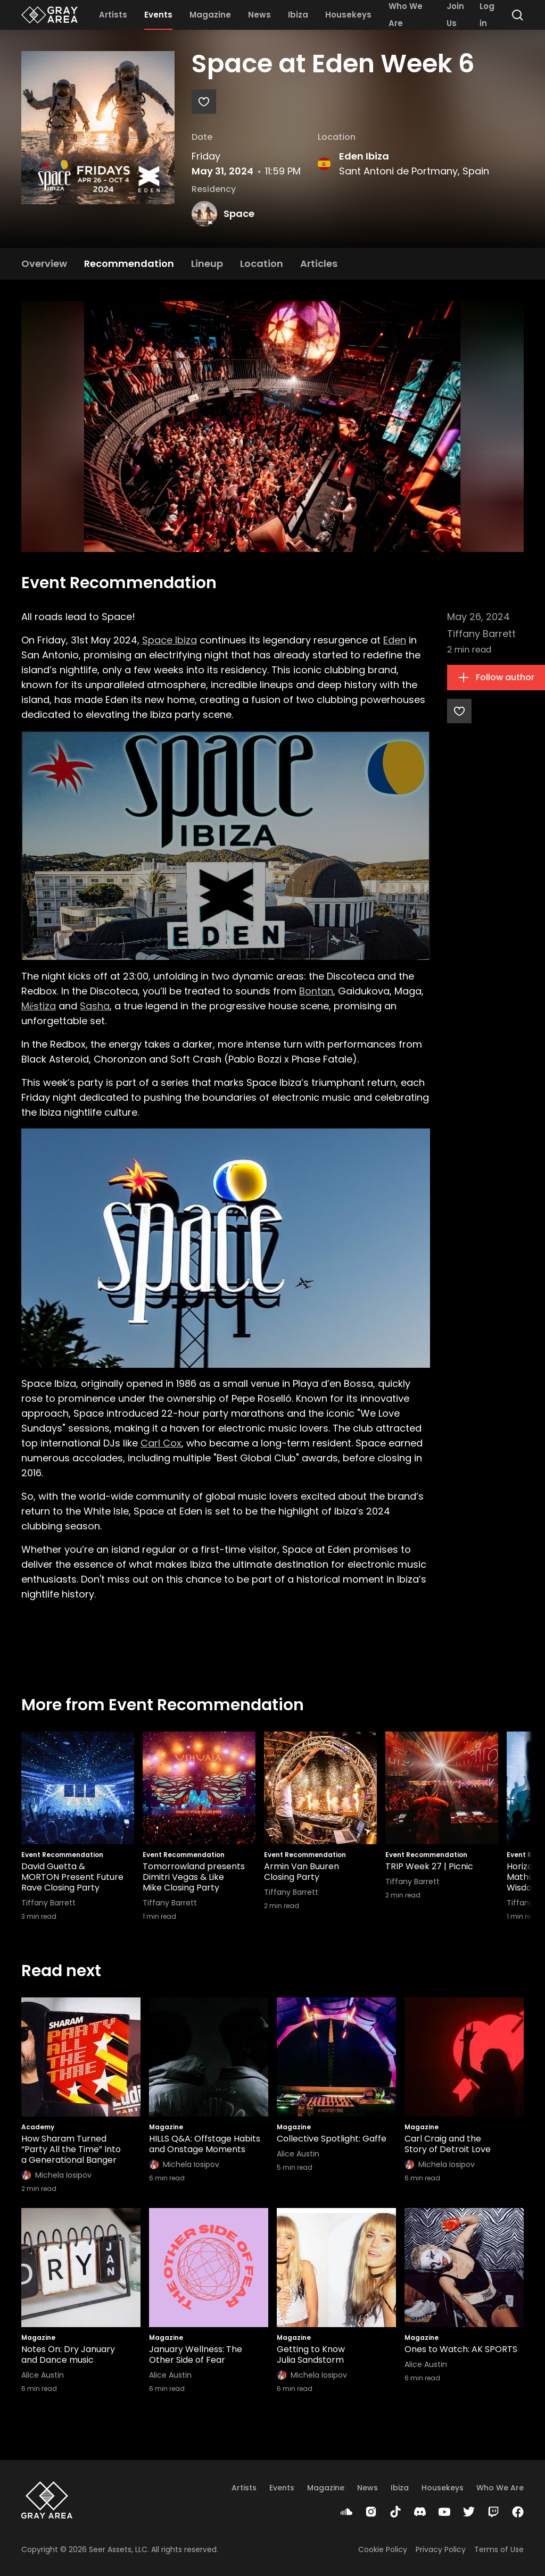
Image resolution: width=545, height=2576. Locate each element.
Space (239, 213)
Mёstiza (38, 1006)
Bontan (316, 991)
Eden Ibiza (364, 156)
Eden (394, 640)
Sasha (95, 1006)
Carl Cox (161, 1443)
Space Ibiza (169, 640)
